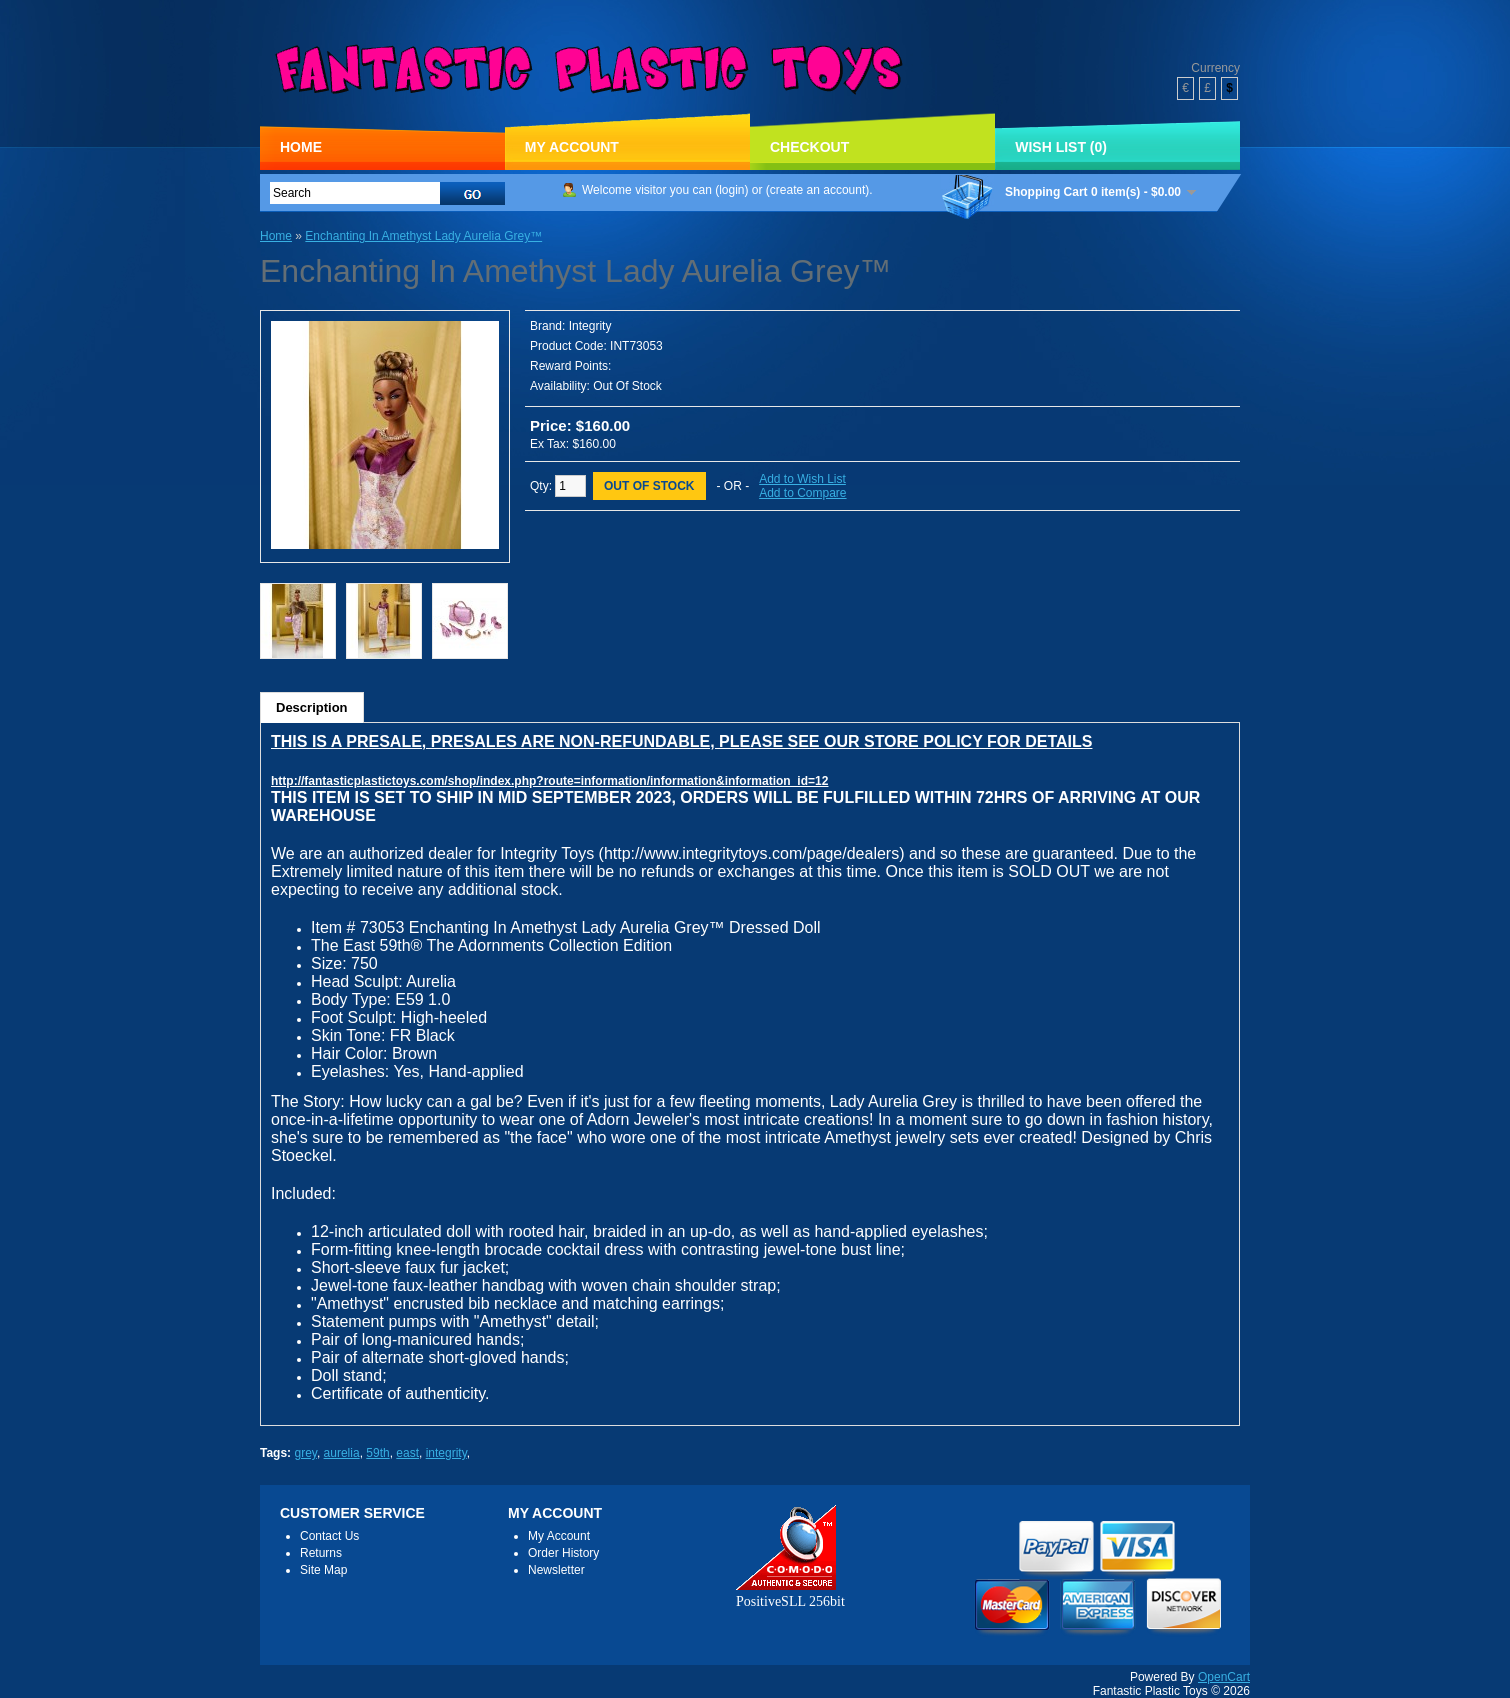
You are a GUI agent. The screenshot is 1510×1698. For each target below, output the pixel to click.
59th (377, 1453)
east (407, 1453)
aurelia (342, 1453)
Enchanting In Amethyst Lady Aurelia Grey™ (423, 236)
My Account (572, 147)
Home (301, 147)
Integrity (590, 326)
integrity (446, 1453)
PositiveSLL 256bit (790, 1593)
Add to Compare (802, 493)
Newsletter (556, 1570)
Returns (321, 1553)
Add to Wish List (802, 479)
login (731, 190)
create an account (817, 190)
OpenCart (1224, 1677)
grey (305, 1453)
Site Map (323, 1570)
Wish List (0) (1061, 147)
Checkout (809, 147)
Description (312, 707)
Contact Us (329, 1536)
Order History (563, 1553)
